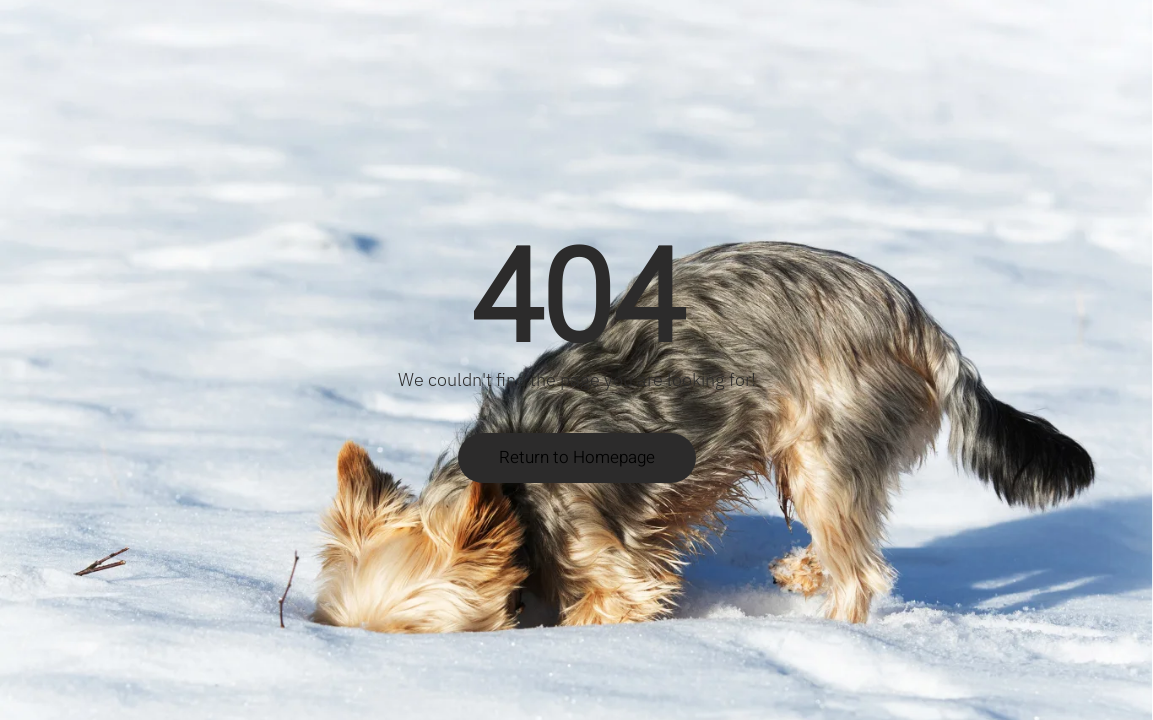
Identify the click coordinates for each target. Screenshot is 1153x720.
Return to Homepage (577, 457)
